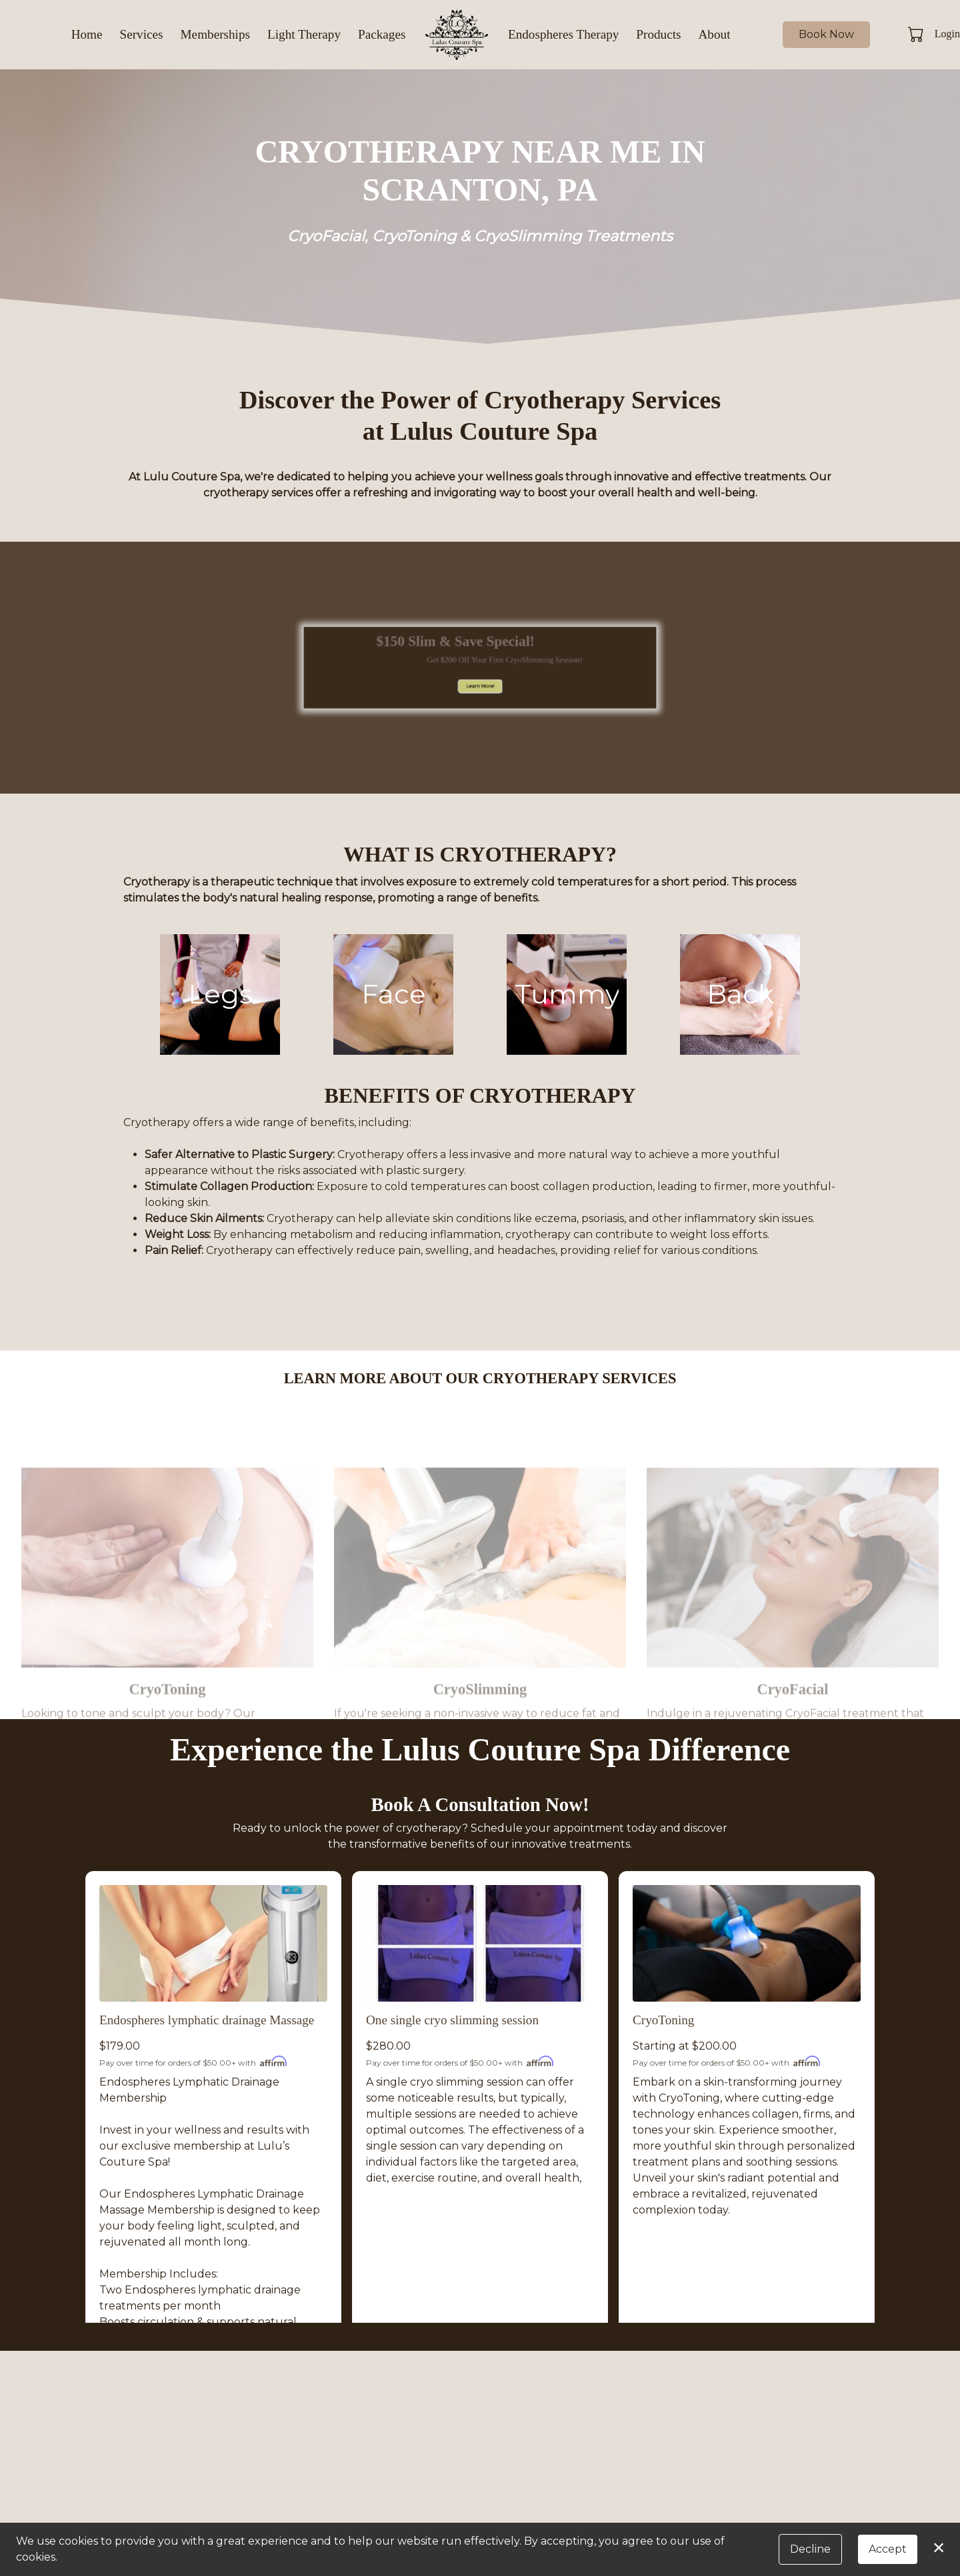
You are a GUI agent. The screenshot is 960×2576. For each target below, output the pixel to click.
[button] (917, 34)
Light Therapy (304, 34)
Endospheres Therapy (563, 34)
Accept (888, 2549)
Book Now (826, 34)
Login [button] (947, 33)
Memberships (215, 34)
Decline (810, 2549)
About (715, 34)
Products (658, 34)
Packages (381, 34)
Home (87, 34)
